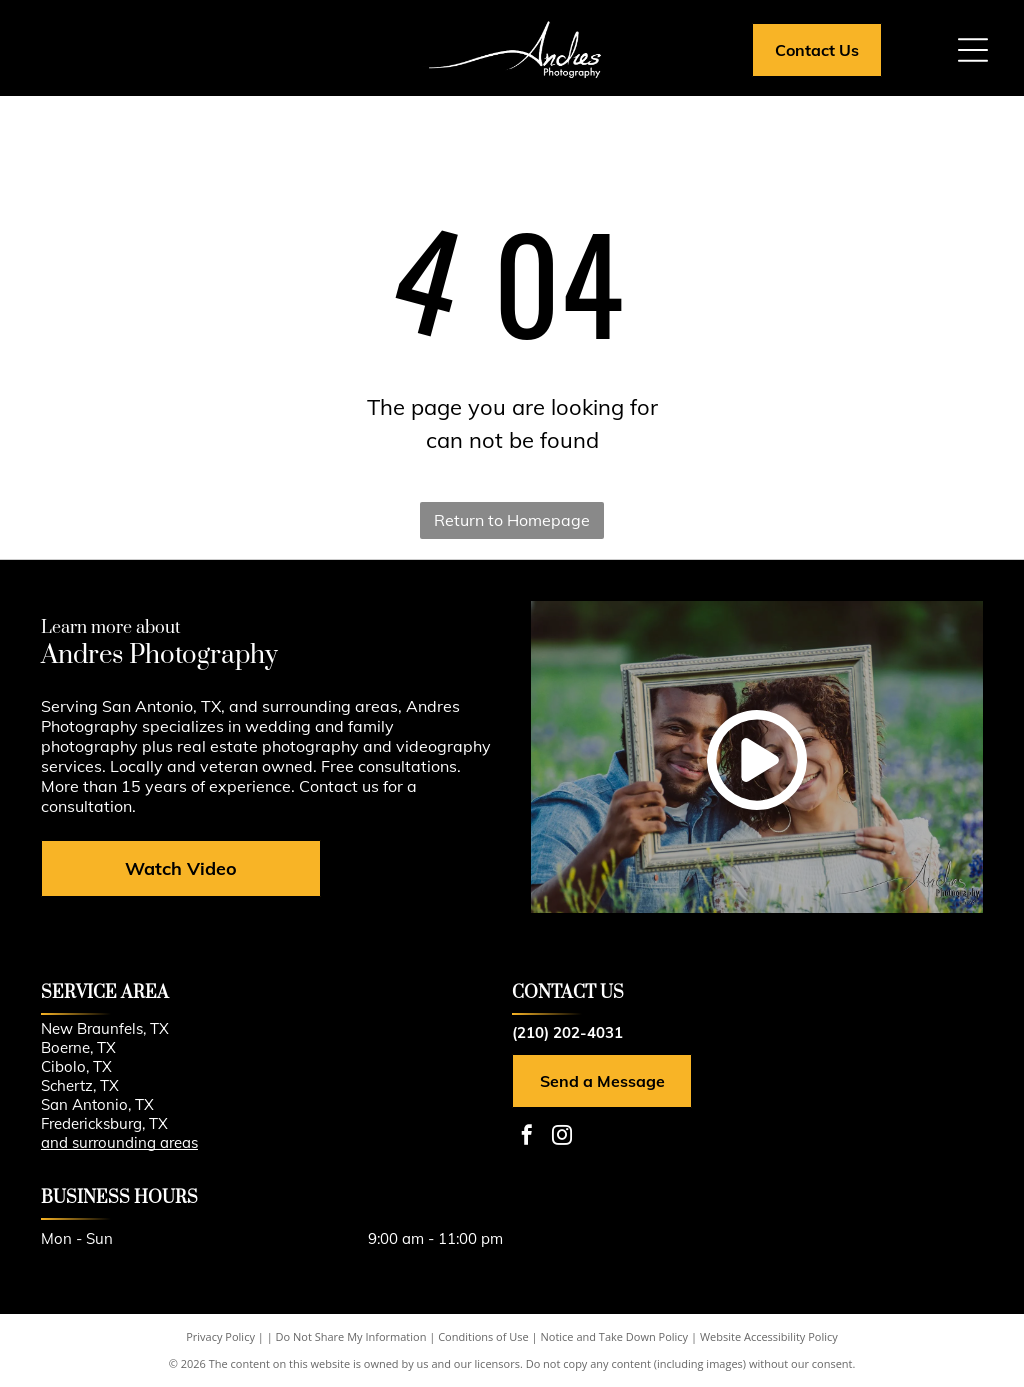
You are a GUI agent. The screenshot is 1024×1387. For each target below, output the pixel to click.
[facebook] (527, 1137)
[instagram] (562, 1137)
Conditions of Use (483, 1336)
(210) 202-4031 (567, 1032)
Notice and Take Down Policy (615, 1336)
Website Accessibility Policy (769, 1336)
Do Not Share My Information (351, 1336)
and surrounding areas (119, 1142)
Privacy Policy (220, 1336)
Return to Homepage (512, 520)
